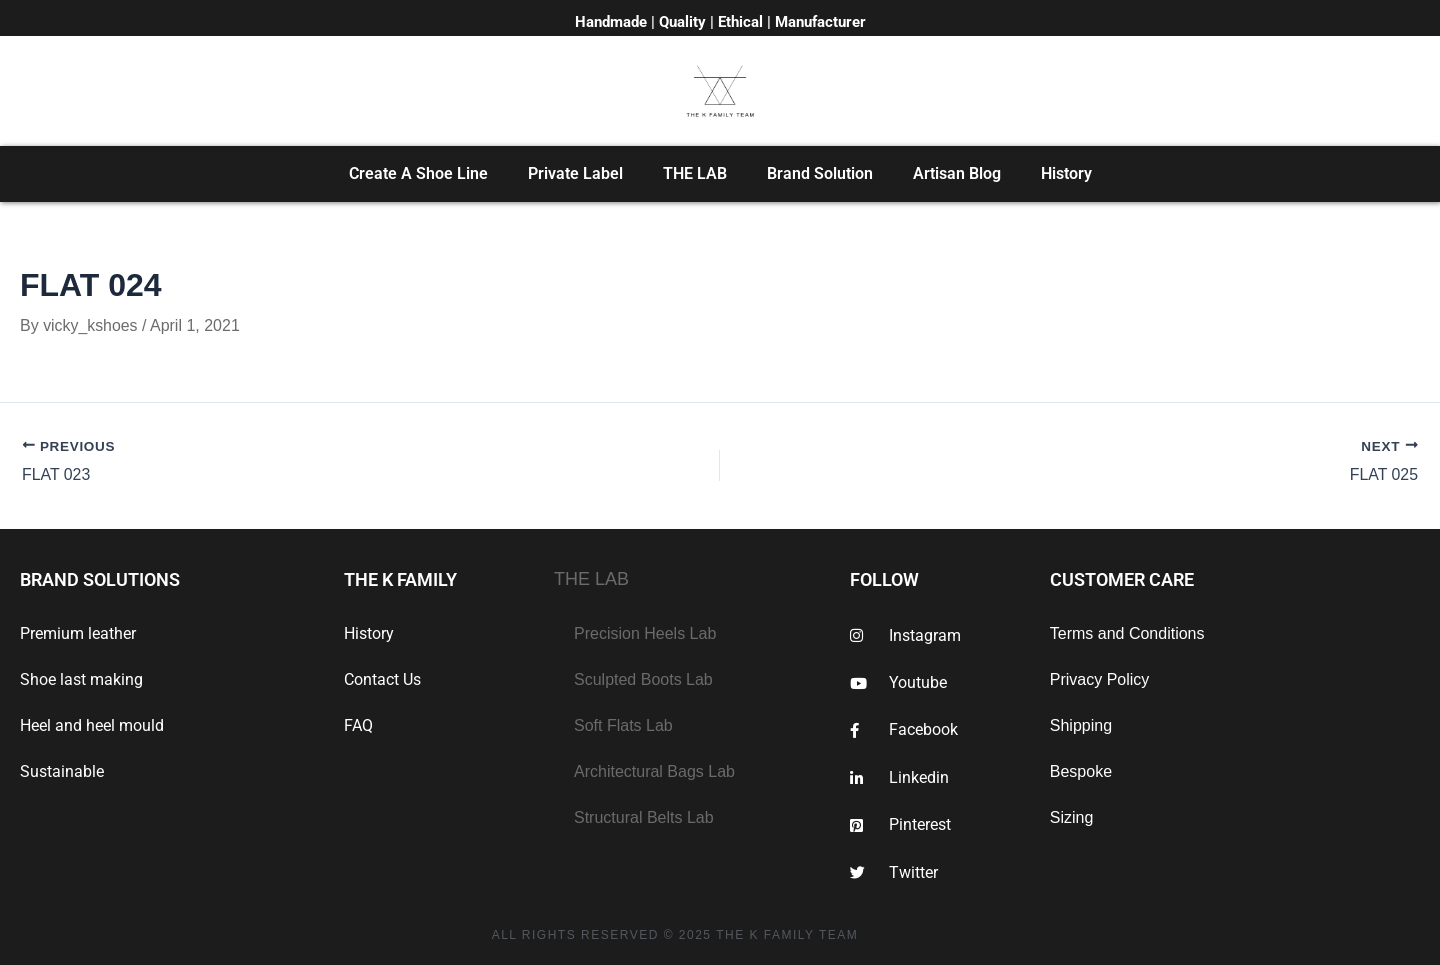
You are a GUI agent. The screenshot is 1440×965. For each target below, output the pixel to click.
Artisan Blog (957, 173)
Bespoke (1081, 771)
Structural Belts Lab (644, 817)
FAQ (358, 725)
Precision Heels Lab (645, 633)
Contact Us (382, 679)
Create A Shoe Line (418, 173)
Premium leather (78, 633)
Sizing (1072, 817)
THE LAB (695, 173)
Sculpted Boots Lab (643, 679)
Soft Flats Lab (623, 725)
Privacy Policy (1100, 679)
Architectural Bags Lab (654, 771)
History (1066, 173)
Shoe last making (81, 679)
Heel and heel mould (92, 725)
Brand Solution (820, 173)
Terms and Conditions (1127, 633)
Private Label (575, 173)
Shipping (1081, 725)
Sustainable (62, 771)
